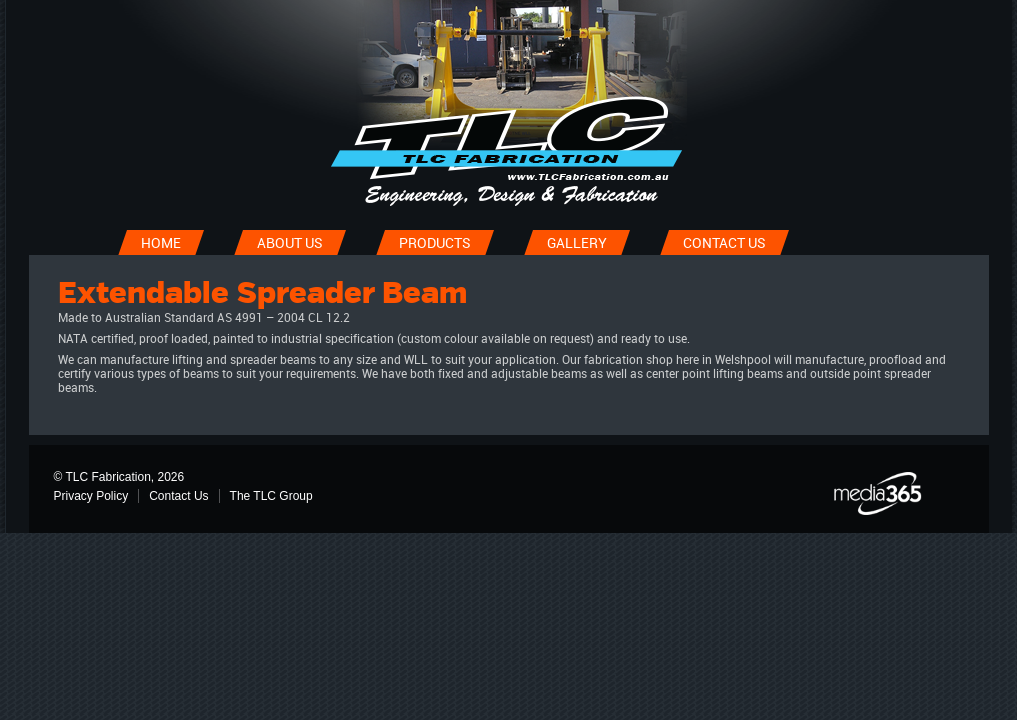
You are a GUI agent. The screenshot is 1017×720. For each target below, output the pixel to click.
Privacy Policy (91, 496)
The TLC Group (271, 496)
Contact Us (178, 496)
